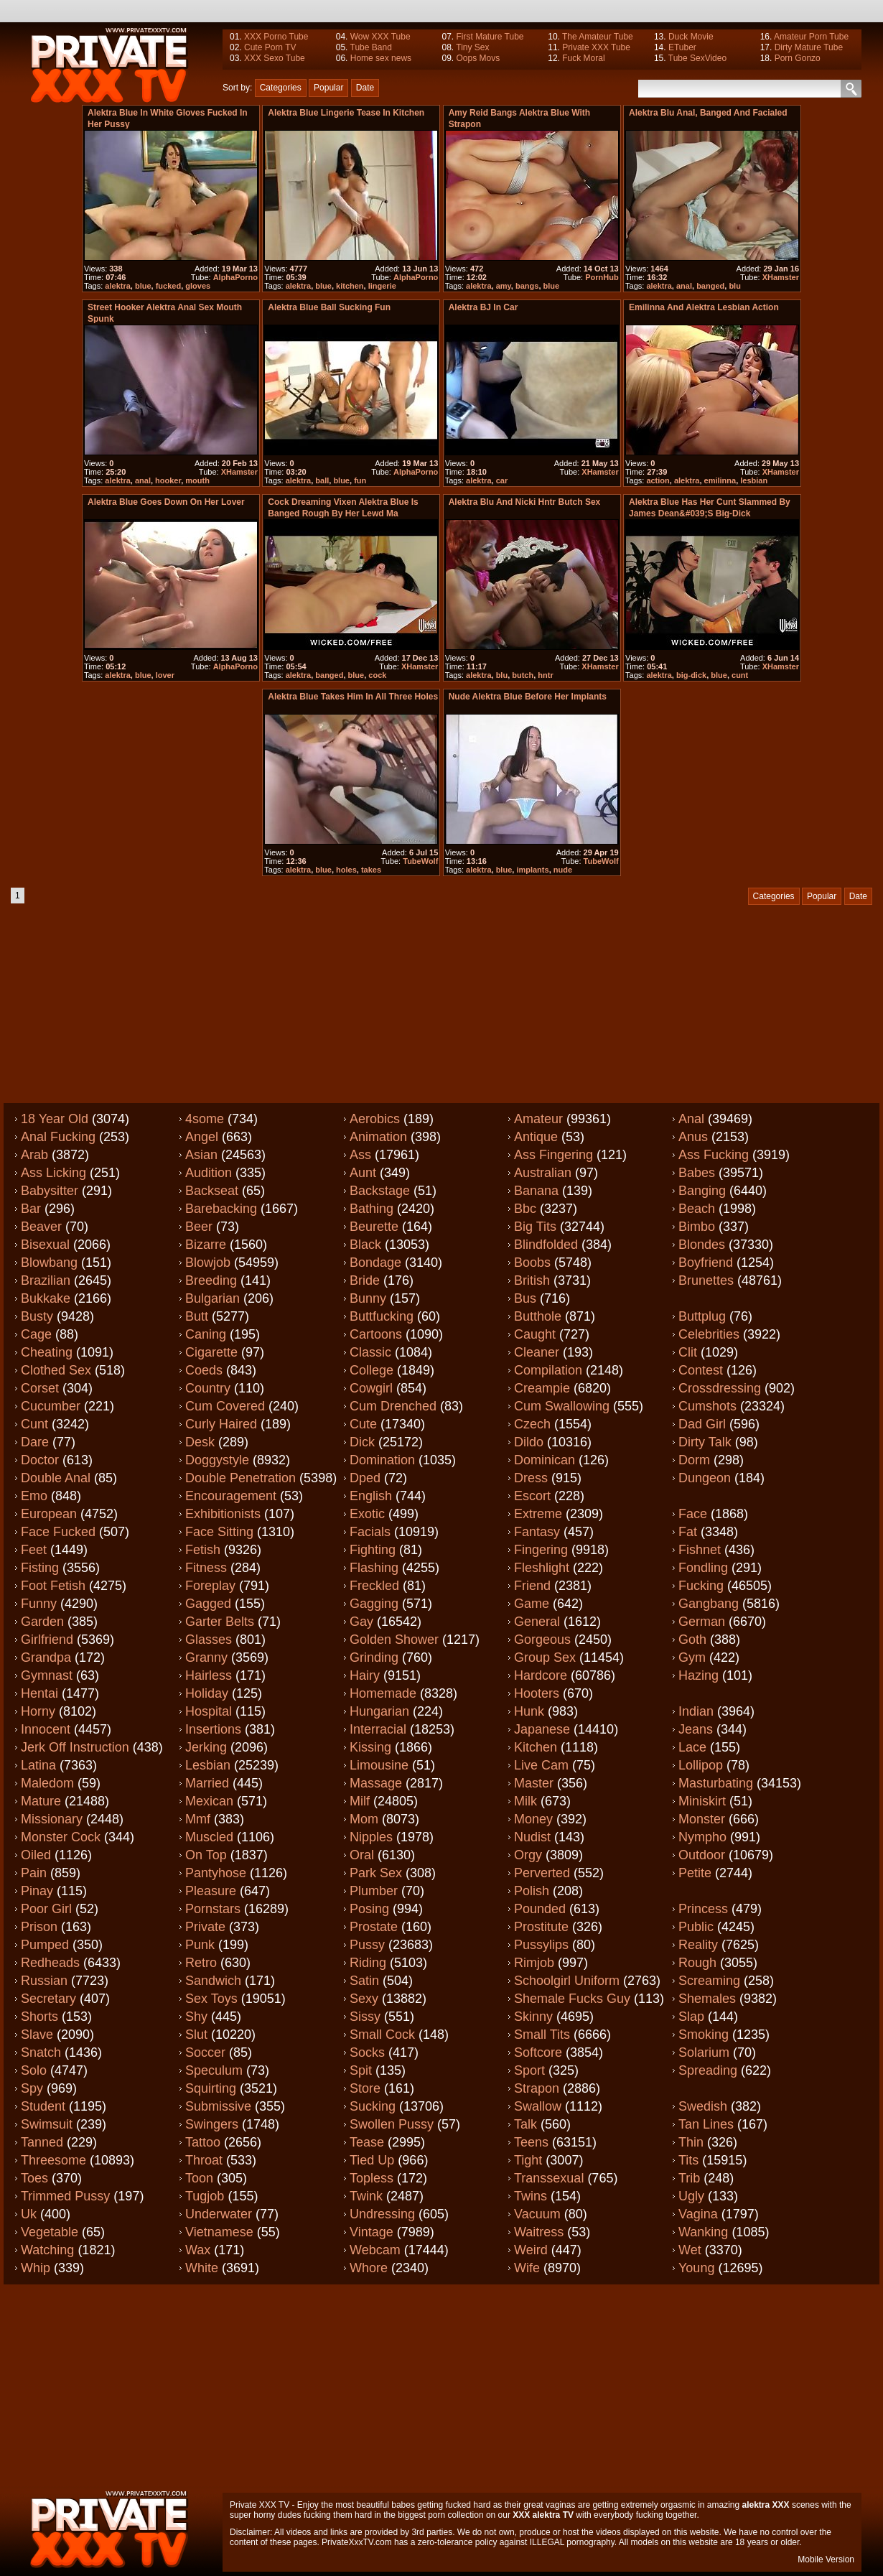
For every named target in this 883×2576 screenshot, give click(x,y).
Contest (700, 1370)
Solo (34, 2070)
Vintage (371, 2232)
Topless (371, 2178)
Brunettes (706, 1280)
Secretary (48, 1998)
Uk (29, 2214)
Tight (528, 2160)
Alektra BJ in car (483, 307)
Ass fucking (713, 1155)
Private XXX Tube (596, 47)
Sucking (373, 2106)
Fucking (701, 1585)
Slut (196, 2034)
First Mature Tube (489, 37)
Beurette (374, 1226)
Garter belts (219, 1621)
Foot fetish (53, 1585)
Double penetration (240, 1478)
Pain (34, 1873)
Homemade (383, 1693)
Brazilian (45, 1280)
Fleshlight (541, 1568)
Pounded (540, 1909)
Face (692, 1514)
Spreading (707, 2070)
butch (522, 675)
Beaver (41, 1226)
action (657, 480)
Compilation (548, 1370)
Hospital (208, 1711)
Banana (536, 1191)
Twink (366, 2196)
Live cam (541, 1765)
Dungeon (704, 1478)
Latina (38, 1765)
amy (503, 286)
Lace (692, 1747)
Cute (363, 1424)
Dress (531, 1478)
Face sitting (219, 1532)
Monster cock (61, 1837)
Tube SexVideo (697, 58)
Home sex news (380, 58)
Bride (365, 1280)
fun (360, 480)
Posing (369, 1909)
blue (143, 286)
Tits (688, 2160)
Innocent (45, 1729)
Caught (535, 1334)
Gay (361, 1621)
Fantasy (537, 1532)
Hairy (365, 1675)
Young (696, 2268)
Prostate (374, 1927)
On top (206, 1855)
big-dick (691, 675)
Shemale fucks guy (572, 1998)
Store (365, 2088)
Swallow (537, 2106)
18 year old (54, 1119)
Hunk (529, 1711)
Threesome (53, 2160)
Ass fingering (553, 1155)
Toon (199, 2178)
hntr (545, 675)
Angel (201, 1137)
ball (322, 480)
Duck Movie (691, 37)
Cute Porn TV (270, 47)
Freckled (374, 1585)
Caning (205, 1334)
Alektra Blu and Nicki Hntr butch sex (525, 502)
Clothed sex (56, 1370)
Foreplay (210, 1585)
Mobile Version (826, 2559)
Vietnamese (219, 2232)
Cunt (34, 1424)
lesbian (753, 480)
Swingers (211, 2124)
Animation (378, 1137)
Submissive (218, 2106)
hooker (168, 480)
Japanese (542, 1729)
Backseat (211, 1191)
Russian (44, 1980)
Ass (360, 1155)
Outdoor (701, 1855)
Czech (532, 1424)
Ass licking (53, 1173)
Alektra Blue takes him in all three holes (353, 697)
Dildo (528, 1442)
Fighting (373, 1550)
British (532, 1280)
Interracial (378, 1729)
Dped (365, 1478)
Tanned (42, 2142)
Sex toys (211, 1998)
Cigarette (211, 1352)
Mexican (209, 1801)
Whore (369, 2268)
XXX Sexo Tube (274, 58)
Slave (37, 2034)
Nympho (702, 1837)
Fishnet (699, 1550)
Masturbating (715, 1783)
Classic (370, 1352)
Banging (702, 1191)
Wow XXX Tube (380, 37)
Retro (201, 1963)
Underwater (218, 2214)
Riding (368, 1963)
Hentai (39, 1693)
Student (43, 2106)
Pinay (37, 1891)
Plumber (374, 1891)
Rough (697, 1963)
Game (531, 1603)
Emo (34, 1496)
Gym (692, 1657)
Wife (527, 2268)
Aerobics (375, 1119)
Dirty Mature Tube (809, 47)
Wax (197, 2250)
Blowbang (49, 1262)
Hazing (698, 1675)
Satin (364, 1980)
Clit (687, 1352)
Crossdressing (719, 1388)
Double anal (55, 1478)
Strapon (536, 2088)
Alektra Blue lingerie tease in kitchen (346, 113)
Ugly (691, 2196)
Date (365, 88)
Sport (529, 2070)
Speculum (214, 2070)
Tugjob (204, 2196)
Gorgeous (542, 1639)
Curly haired (221, 1424)
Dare (35, 1442)
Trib (689, 2178)
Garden (42, 1621)
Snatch (41, 2052)
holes (346, 869)
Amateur (538, 1119)
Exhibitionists (223, 1514)
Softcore (538, 2052)
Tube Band (371, 47)
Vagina (698, 2214)
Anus (693, 1137)
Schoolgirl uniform (567, 1980)
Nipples (371, 1837)
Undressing (382, 2214)
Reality (698, 1945)
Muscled (209, 1837)
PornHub (601, 277)
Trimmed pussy (65, 2196)
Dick (362, 1442)
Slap (691, 2016)
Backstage (380, 1191)
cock (377, 675)
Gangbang (708, 1603)
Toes (34, 2178)
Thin (691, 2142)
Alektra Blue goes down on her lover (166, 502)
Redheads (50, 1963)
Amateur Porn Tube (811, 37)
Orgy (528, 1855)
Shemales (707, 1998)
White (201, 2268)
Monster (701, 1819)
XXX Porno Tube (276, 37)
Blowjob (207, 1262)
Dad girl (702, 1424)
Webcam (375, 2250)
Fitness (206, 1568)
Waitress (539, 2232)
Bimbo (696, 1226)
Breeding (211, 1280)
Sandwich (213, 1980)
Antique (536, 1137)
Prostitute (541, 1927)
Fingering (541, 1550)
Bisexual (45, 1244)
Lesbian (207, 1765)
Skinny (533, 2016)
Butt (196, 1316)
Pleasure (210, 1891)
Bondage (375, 1262)
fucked (168, 286)
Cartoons (376, 1334)
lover (165, 675)
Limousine (379, 1765)
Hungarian (379, 1711)
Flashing (374, 1568)
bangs (526, 286)
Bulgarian (212, 1298)
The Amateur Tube (597, 37)
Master (533, 1783)
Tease (367, 2142)
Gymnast (47, 1675)
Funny (39, 1603)
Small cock (382, 2034)
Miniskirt (702, 1801)
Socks (367, 2052)
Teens (531, 2142)
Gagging (374, 1603)
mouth (197, 480)
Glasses (208, 1639)
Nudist (532, 1837)
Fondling (703, 1568)
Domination (382, 1460)
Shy (196, 2016)
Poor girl (46, 1909)
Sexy (364, 1998)
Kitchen (535, 1747)
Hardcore (540, 1675)
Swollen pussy (392, 2124)
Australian (542, 1173)
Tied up (372, 2160)
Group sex (545, 1657)
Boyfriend (705, 1262)
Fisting (40, 1568)
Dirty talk (705, 1442)
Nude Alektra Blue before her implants (528, 697)
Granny (206, 1657)
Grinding (374, 1657)
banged (710, 286)
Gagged (208, 1603)
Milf (360, 1801)
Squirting (210, 2088)
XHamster (780, 277)
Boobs (532, 1262)
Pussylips (541, 1945)
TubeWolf (420, 861)
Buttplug (702, 1316)
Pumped (45, 1945)
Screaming (709, 1980)
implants (532, 869)
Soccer (205, 2052)
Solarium (703, 2052)
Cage (36, 1334)
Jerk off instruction (75, 1747)
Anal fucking (58, 1137)
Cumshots (707, 1406)
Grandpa (46, 1657)
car (502, 480)
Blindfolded (546, 1244)
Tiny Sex (472, 47)
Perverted (542, 1873)
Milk (525, 1801)
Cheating (47, 1352)
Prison (39, 1927)
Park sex (376, 1873)
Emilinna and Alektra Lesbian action (704, 307)
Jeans (695, 1729)
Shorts (39, 2016)
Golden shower (394, 1639)
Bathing (371, 1208)
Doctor (40, 1460)
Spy (32, 2088)
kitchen (350, 286)
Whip (35, 2268)
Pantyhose (215, 1873)
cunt (740, 675)
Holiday (206, 1693)
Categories (281, 88)
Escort (532, 1496)
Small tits (542, 2034)
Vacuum (537, 2214)
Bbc (525, 1208)
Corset (40, 1388)
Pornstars (212, 1909)
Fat (687, 1532)
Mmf (197, 1819)
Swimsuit (47, 2124)
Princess (703, 1909)
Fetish (202, 1550)
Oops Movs (478, 58)
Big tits (535, 1226)
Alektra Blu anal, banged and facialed (708, 113)
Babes (696, 1173)
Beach (696, 1208)
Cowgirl (371, 1388)
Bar (31, 1208)
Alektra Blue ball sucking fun (329, 307)
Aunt (363, 1173)
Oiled (36, 1855)
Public (696, 1927)
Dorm (694, 1460)
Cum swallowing (561, 1406)
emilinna (720, 480)
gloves (197, 286)
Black (365, 1244)
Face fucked (58, 1532)
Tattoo (202, 2142)
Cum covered (225, 1406)
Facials (370, 1532)
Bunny (368, 1298)
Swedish (702, 2106)
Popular (328, 88)
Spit (361, 2070)
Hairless (208, 1675)
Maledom (47, 1783)
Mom (364, 1819)
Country (207, 1388)
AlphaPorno (235, 277)
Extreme (538, 1514)
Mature (41, 1801)
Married (207, 1783)
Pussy (367, 1945)
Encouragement (230, 1496)
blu (735, 286)
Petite (694, 1873)
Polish (531, 1891)
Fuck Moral (583, 58)
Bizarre (205, 1244)
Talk (525, 2124)
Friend (532, 1585)
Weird (531, 2250)
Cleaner (536, 1352)
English (371, 1496)
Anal (691, 1119)
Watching (47, 2250)
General (537, 1621)
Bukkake (45, 1298)
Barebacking (221, 1208)
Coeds (204, 1370)
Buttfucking (382, 1316)
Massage (376, 1783)
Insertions (213, 1729)
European (49, 1514)
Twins (530, 2196)
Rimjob (534, 1963)
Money (533, 1819)
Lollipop (700, 1765)
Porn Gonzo (798, 58)
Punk (200, 1945)
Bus (525, 1298)
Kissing (370, 1747)
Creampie (542, 1388)
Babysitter (49, 1191)
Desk (200, 1442)
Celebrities (708, 1334)
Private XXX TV (259, 2505)
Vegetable (49, 2232)
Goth (692, 1639)
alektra (117, 286)
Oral (362, 1855)
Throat (204, 2160)
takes (371, 869)
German (701, 1621)
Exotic (367, 1514)
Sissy (365, 2016)
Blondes (701, 1244)
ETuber (682, 47)
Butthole (537, 1316)
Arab (34, 1155)
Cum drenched (393, 1406)
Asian (201, 1155)
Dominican (544, 1460)
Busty (37, 1316)
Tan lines (706, 2124)
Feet (34, 1550)
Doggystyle (217, 1460)
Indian (696, 1711)
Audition (208, 1173)
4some (204, 1119)
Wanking (703, 2232)
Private (205, 1927)
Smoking (703, 2034)
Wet (689, 2250)
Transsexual (549, 2178)
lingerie (382, 286)
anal (684, 286)
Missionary (52, 1819)
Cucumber (50, 1406)
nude (562, 869)
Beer (198, 1226)
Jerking (206, 1747)
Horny (38, 1711)
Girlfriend (47, 1639)
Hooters (536, 1693)
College (371, 1370)
